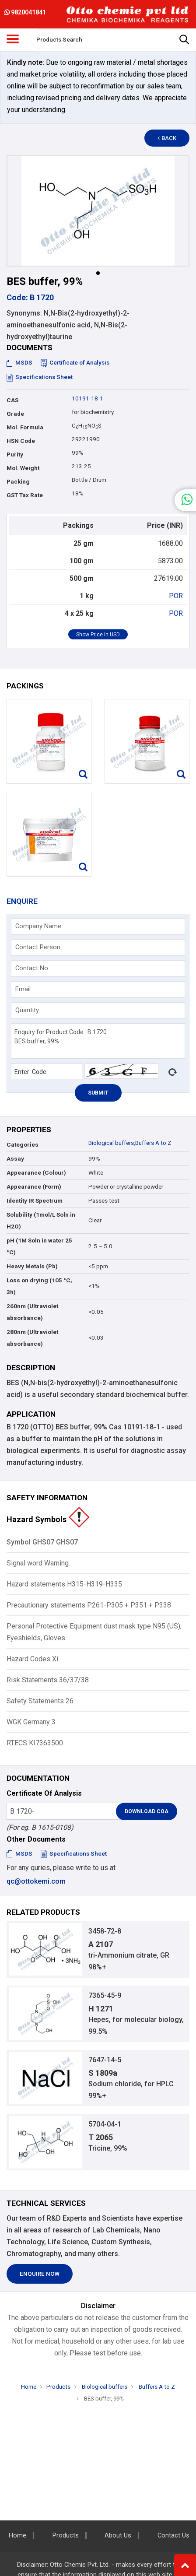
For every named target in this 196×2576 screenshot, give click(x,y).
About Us (118, 2535)
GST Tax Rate (25, 495)
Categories (22, 1144)
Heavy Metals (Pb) (32, 1266)
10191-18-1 (87, 398)
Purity (15, 454)
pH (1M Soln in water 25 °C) (39, 1246)
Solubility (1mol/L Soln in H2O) (41, 1220)
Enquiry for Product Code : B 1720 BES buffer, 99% (98, 1041)
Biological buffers (111, 1143)
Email (23, 989)
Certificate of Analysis (75, 362)
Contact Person (37, 947)
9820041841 (25, 12)
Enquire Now (40, 2274)
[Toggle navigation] (13, 39)
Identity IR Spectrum (35, 1200)
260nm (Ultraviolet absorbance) (32, 1312)
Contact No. (32, 968)
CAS (12, 400)
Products (58, 2386)
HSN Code (21, 441)
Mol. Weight (23, 468)
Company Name (38, 926)
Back (167, 138)
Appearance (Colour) (36, 1172)
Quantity (27, 1010)
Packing (18, 481)
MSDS (19, 362)
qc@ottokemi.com (36, 1881)
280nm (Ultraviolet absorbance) (32, 1338)
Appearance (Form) (34, 1186)
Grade (15, 414)
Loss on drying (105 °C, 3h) (39, 1286)
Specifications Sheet (40, 377)
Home (28, 2386)
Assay (15, 1158)
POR (176, 596)
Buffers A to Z (153, 1143)
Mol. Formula (25, 427)
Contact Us (173, 2535)
